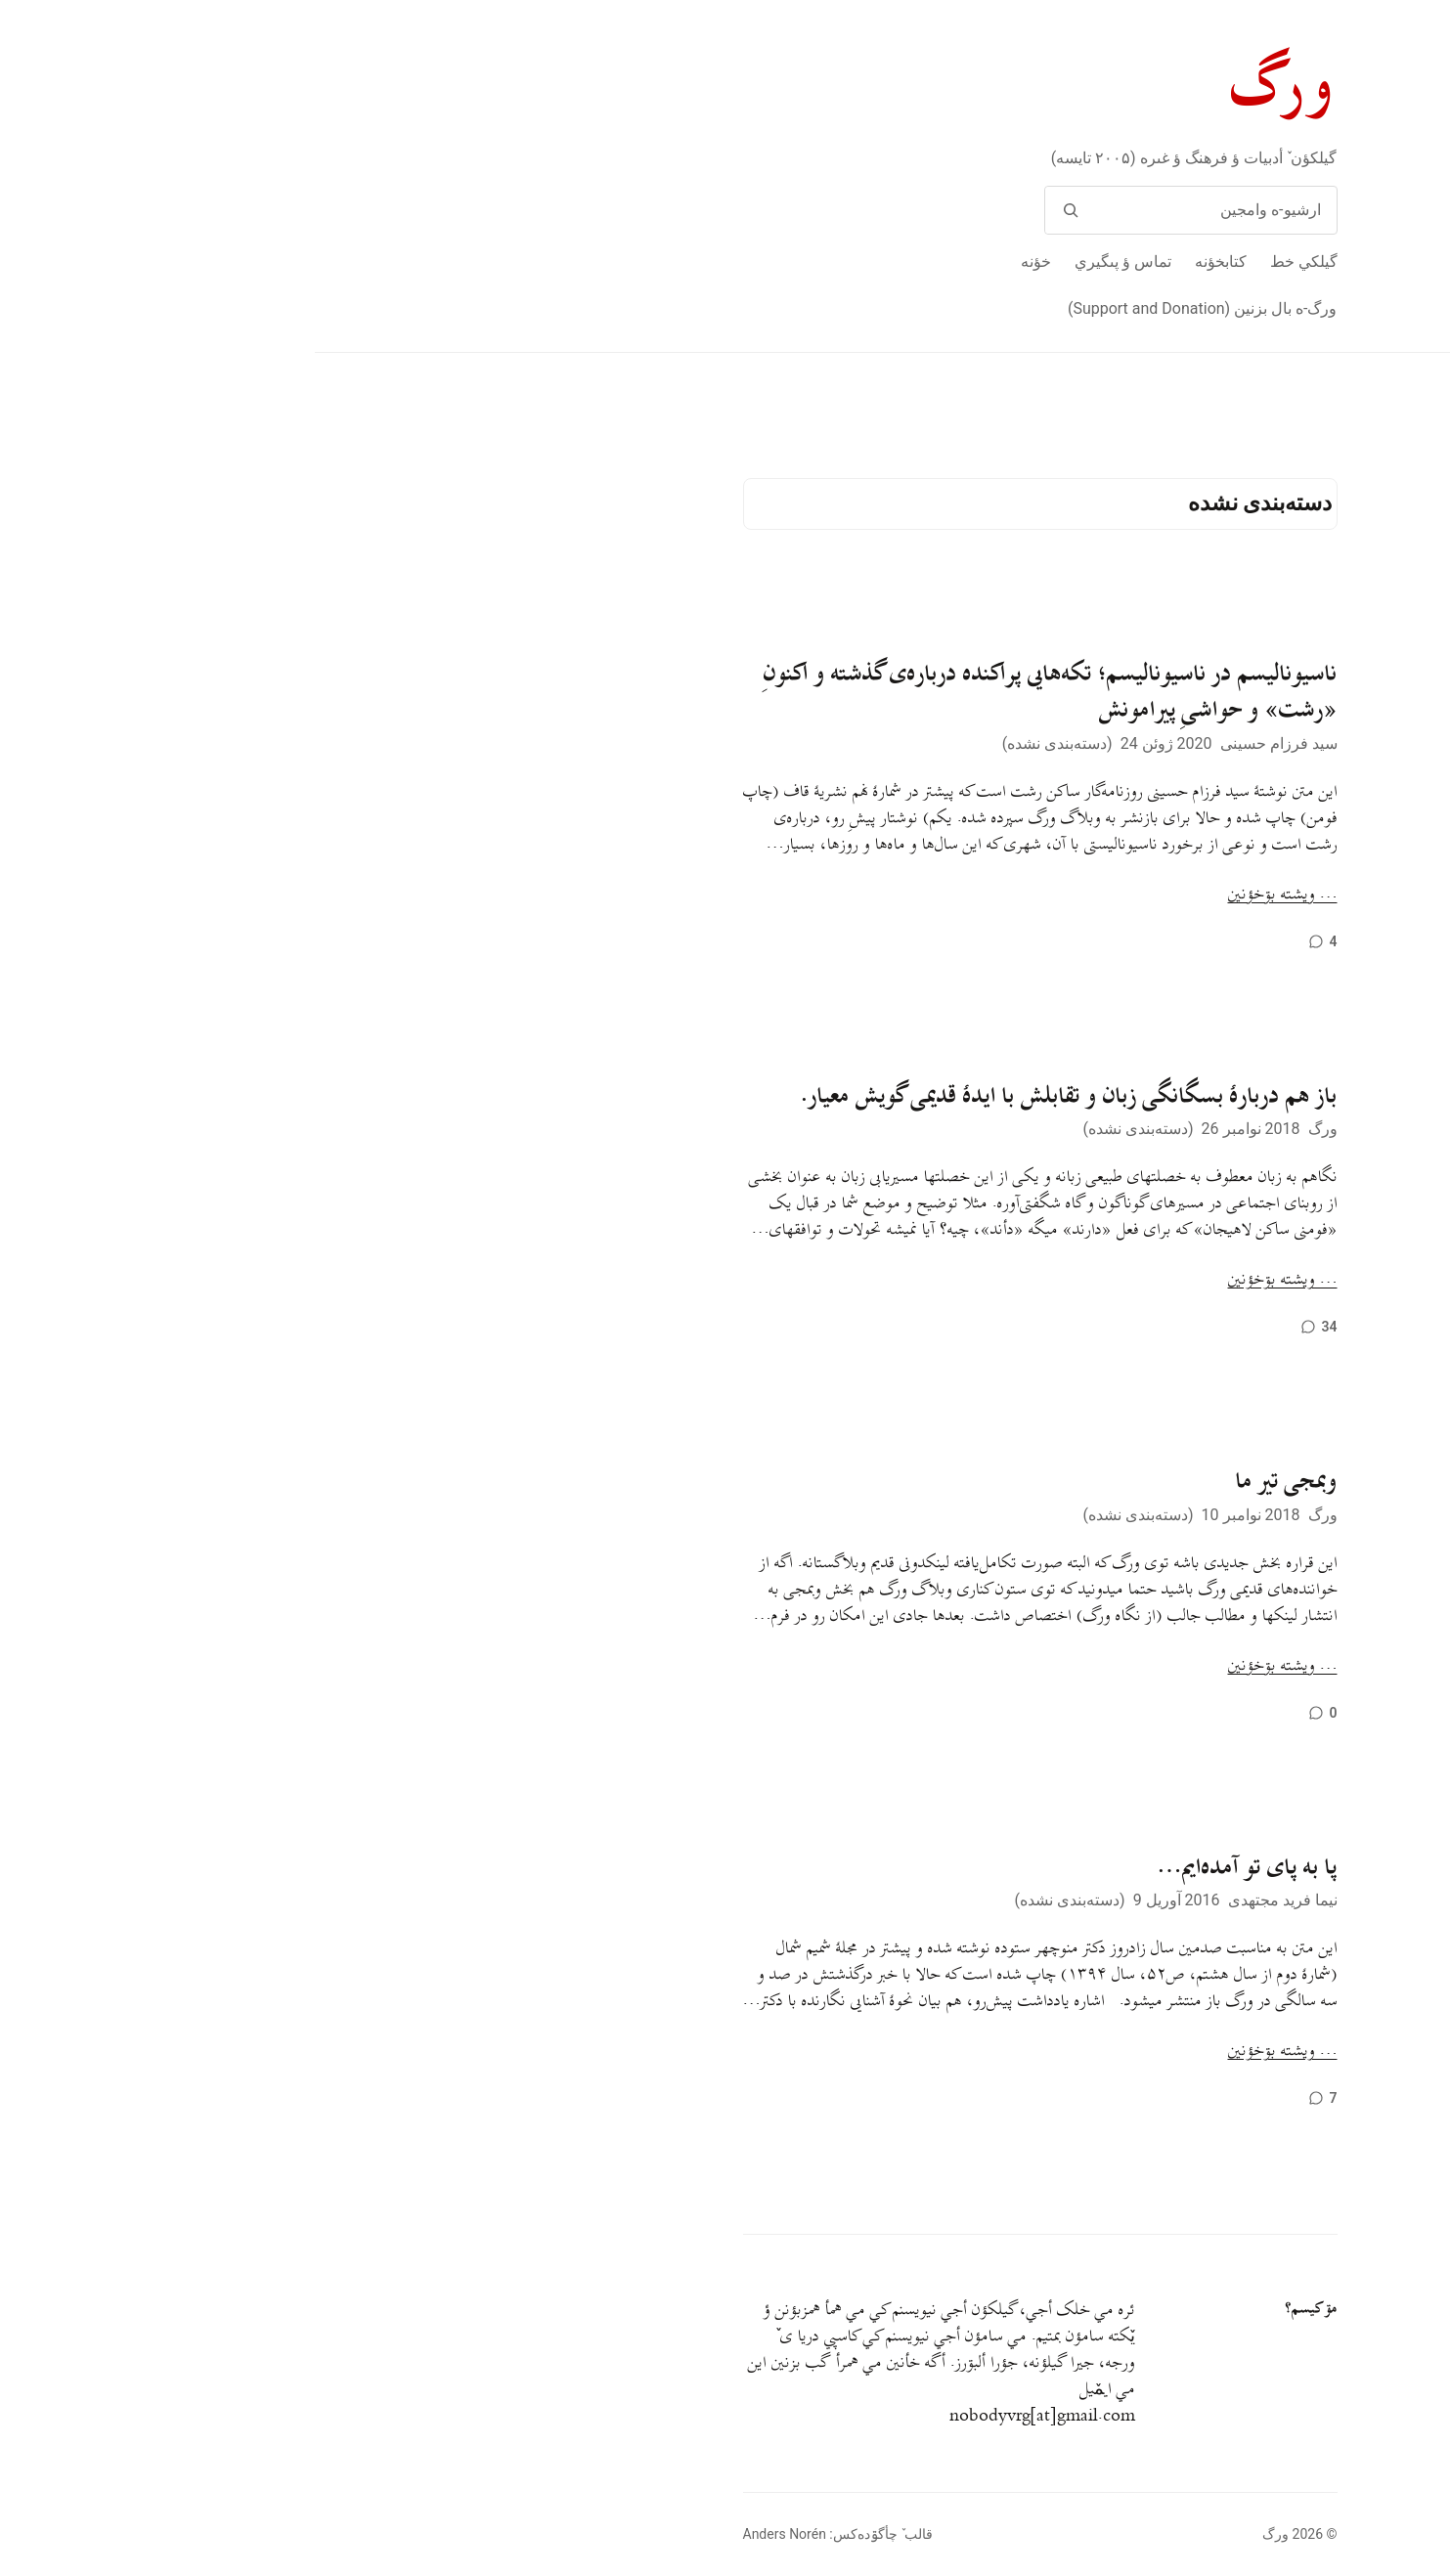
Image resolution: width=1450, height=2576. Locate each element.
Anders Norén (469, 2534)
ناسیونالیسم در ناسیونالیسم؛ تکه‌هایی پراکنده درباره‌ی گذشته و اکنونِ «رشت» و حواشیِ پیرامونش (736, 691)
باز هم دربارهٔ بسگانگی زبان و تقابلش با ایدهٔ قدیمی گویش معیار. (754, 1095)
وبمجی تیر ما (972, 1481)
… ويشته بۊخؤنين (968, 895)
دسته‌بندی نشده (742, 743)
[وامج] (756, 210)
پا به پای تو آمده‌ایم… (933, 1867)
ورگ (969, 86)
